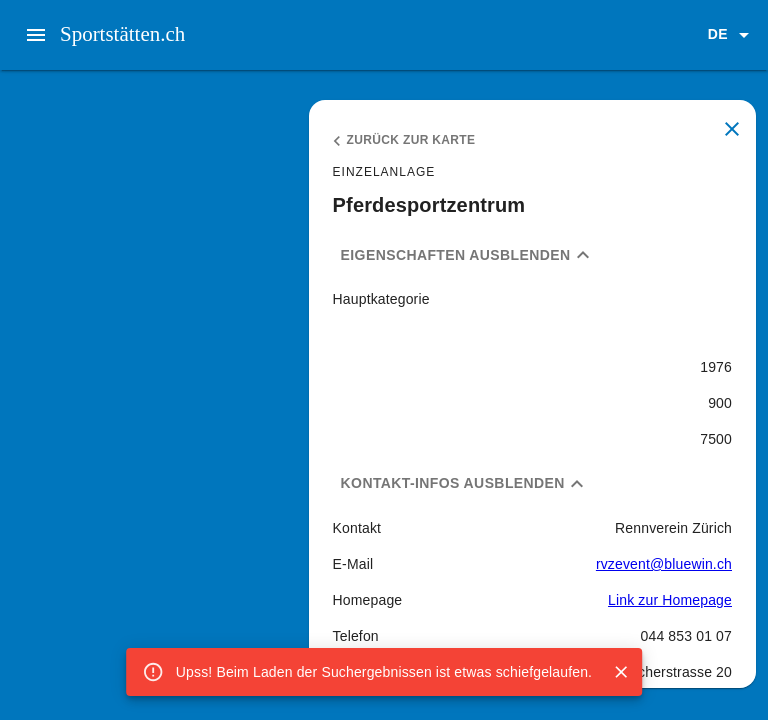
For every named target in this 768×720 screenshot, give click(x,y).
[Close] (621, 672)
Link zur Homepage (670, 600)
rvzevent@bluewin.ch (664, 564)
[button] (732, 35)
